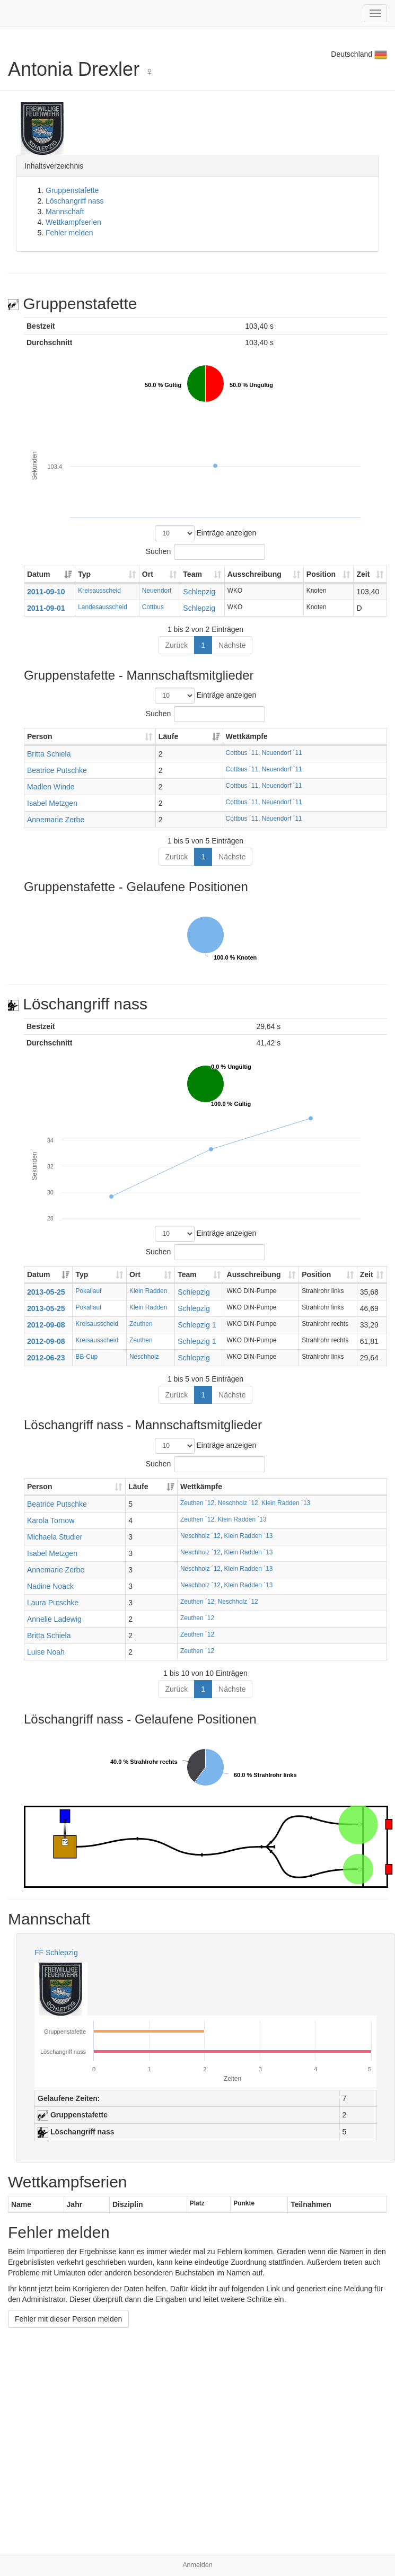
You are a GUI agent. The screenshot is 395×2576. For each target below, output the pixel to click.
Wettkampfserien (73, 222)
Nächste (231, 645)
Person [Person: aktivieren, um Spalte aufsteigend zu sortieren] (39, 736)
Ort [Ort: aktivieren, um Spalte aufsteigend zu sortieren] (147, 574)
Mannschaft (65, 211)
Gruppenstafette (72, 190)
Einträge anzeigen (206, 533)
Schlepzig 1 (197, 1325)
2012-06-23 (46, 1357)
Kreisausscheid (99, 590)
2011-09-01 (46, 608)
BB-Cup (86, 1356)
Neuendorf (157, 590)
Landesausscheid (102, 607)
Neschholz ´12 (238, 1503)
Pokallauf (88, 1291)
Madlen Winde (51, 787)
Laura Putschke (52, 1602)
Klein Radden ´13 (285, 1503)
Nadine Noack (50, 1586)
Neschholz (144, 1356)
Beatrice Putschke (57, 770)
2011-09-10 (46, 591)
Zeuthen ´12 (197, 1503)
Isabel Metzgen (52, 803)
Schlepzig (199, 591)
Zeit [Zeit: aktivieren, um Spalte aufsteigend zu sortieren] (363, 574)
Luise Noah (46, 1652)
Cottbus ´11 (242, 753)
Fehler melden (69, 232)
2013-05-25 (46, 1292)
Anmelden (197, 2565)
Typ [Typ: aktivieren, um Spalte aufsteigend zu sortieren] (84, 574)
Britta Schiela (49, 754)
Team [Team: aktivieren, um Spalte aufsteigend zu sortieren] (192, 574)
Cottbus (153, 607)
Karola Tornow (50, 1520)
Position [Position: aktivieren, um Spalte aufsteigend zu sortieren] (321, 574)
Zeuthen (141, 1323)
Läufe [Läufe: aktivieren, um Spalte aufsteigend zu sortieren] (168, 736)
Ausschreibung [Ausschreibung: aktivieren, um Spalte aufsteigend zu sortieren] (254, 574)
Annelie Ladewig (54, 1619)
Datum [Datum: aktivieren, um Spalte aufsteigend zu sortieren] (38, 574)
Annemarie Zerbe (55, 819)
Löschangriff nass (74, 201)
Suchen (205, 552)
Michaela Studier (54, 1537)
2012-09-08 (46, 1325)
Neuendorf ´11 (282, 753)
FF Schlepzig (56, 1952)
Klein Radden (148, 1291)
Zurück (176, 645)
